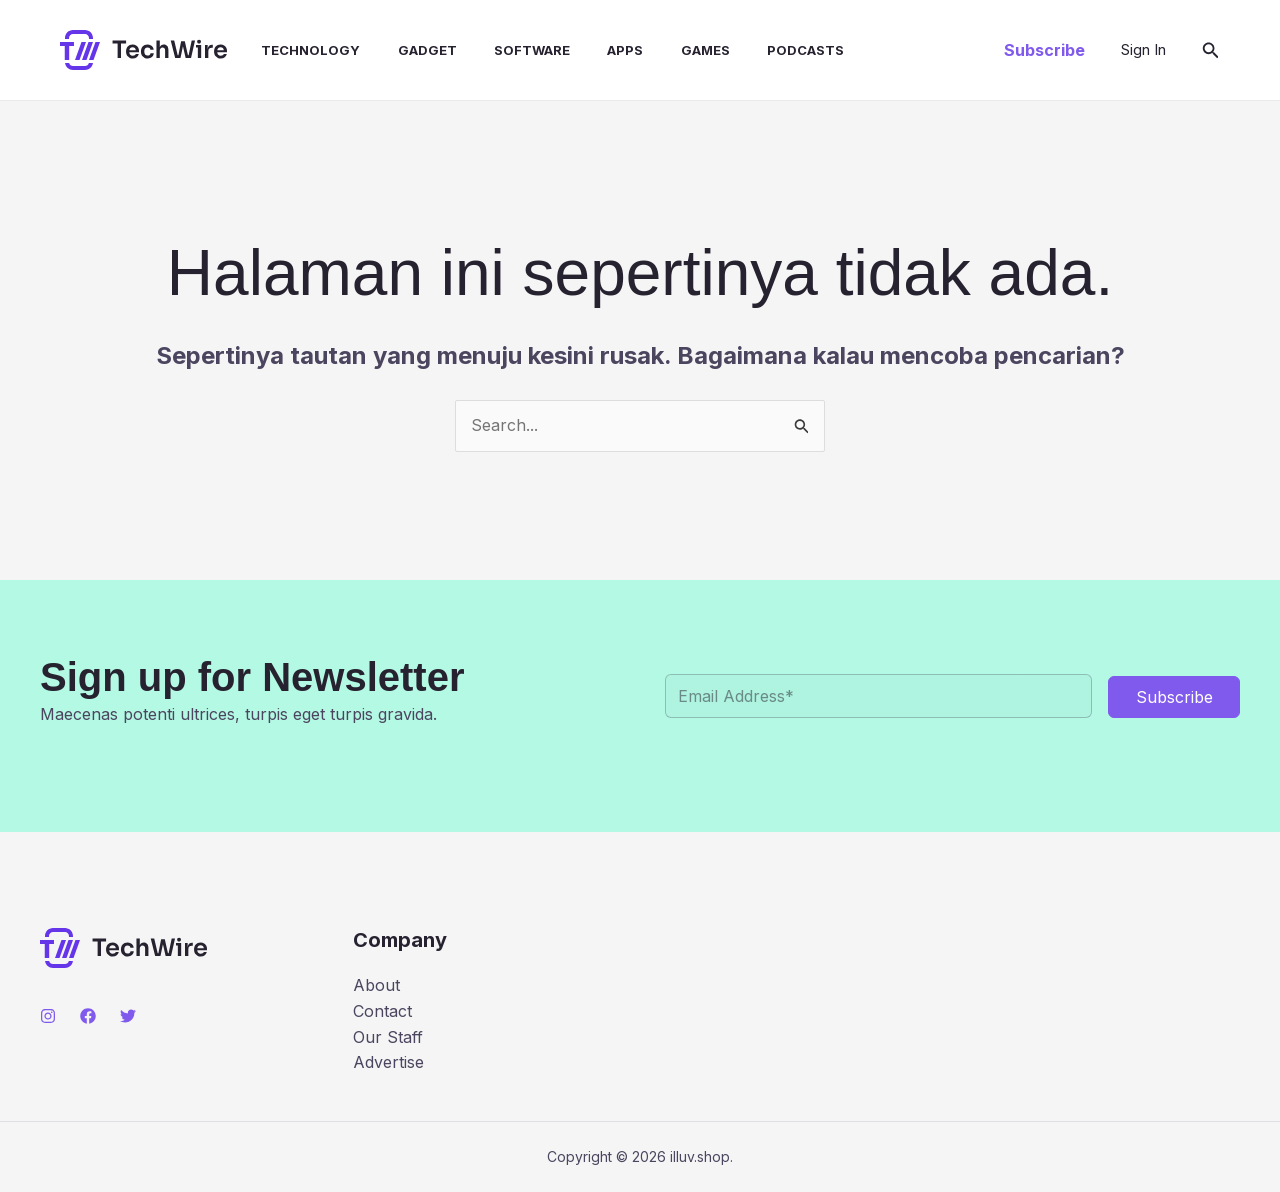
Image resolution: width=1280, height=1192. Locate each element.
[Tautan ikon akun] (1143, 50)
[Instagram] (48, 1016)
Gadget (408, 50)
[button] (1044, 50)
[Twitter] (128, 1016)
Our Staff (388, 1037)
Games (670, 50)
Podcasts (765, 50)
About (376, 985)
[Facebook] (88, 1016)
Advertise (388, 1062)
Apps (596, 50)
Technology (297, 50)
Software (508, 50)
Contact (382, 1011)
